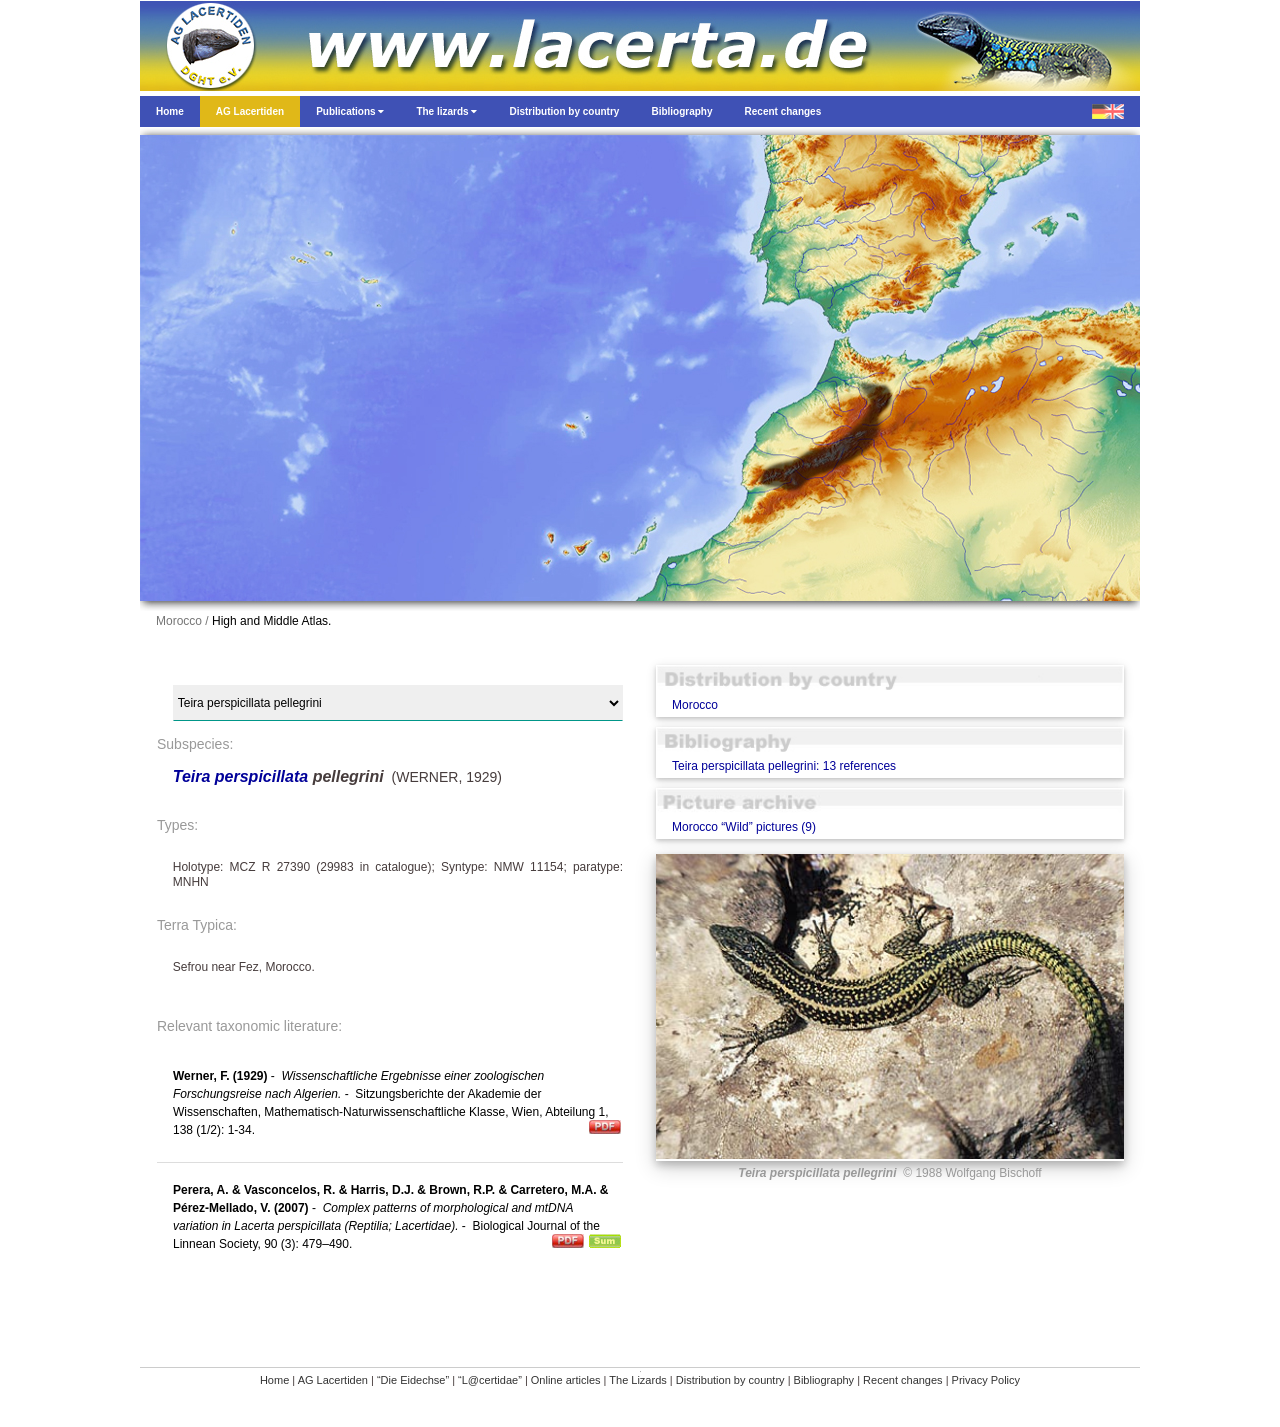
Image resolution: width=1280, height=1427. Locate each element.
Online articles (566, 1380)
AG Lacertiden (333, 1380)
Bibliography (824, 1380)
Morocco (695, 705)
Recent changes (903, 1380)
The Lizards (637, 1380)
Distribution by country (730, 1380)
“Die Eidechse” (413, 1380)
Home (274, 1380)
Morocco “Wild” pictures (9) (744, 827)
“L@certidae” (490, 1380)
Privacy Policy (986, 1380)
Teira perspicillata (240, 776)
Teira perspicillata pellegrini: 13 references (784, 766)
